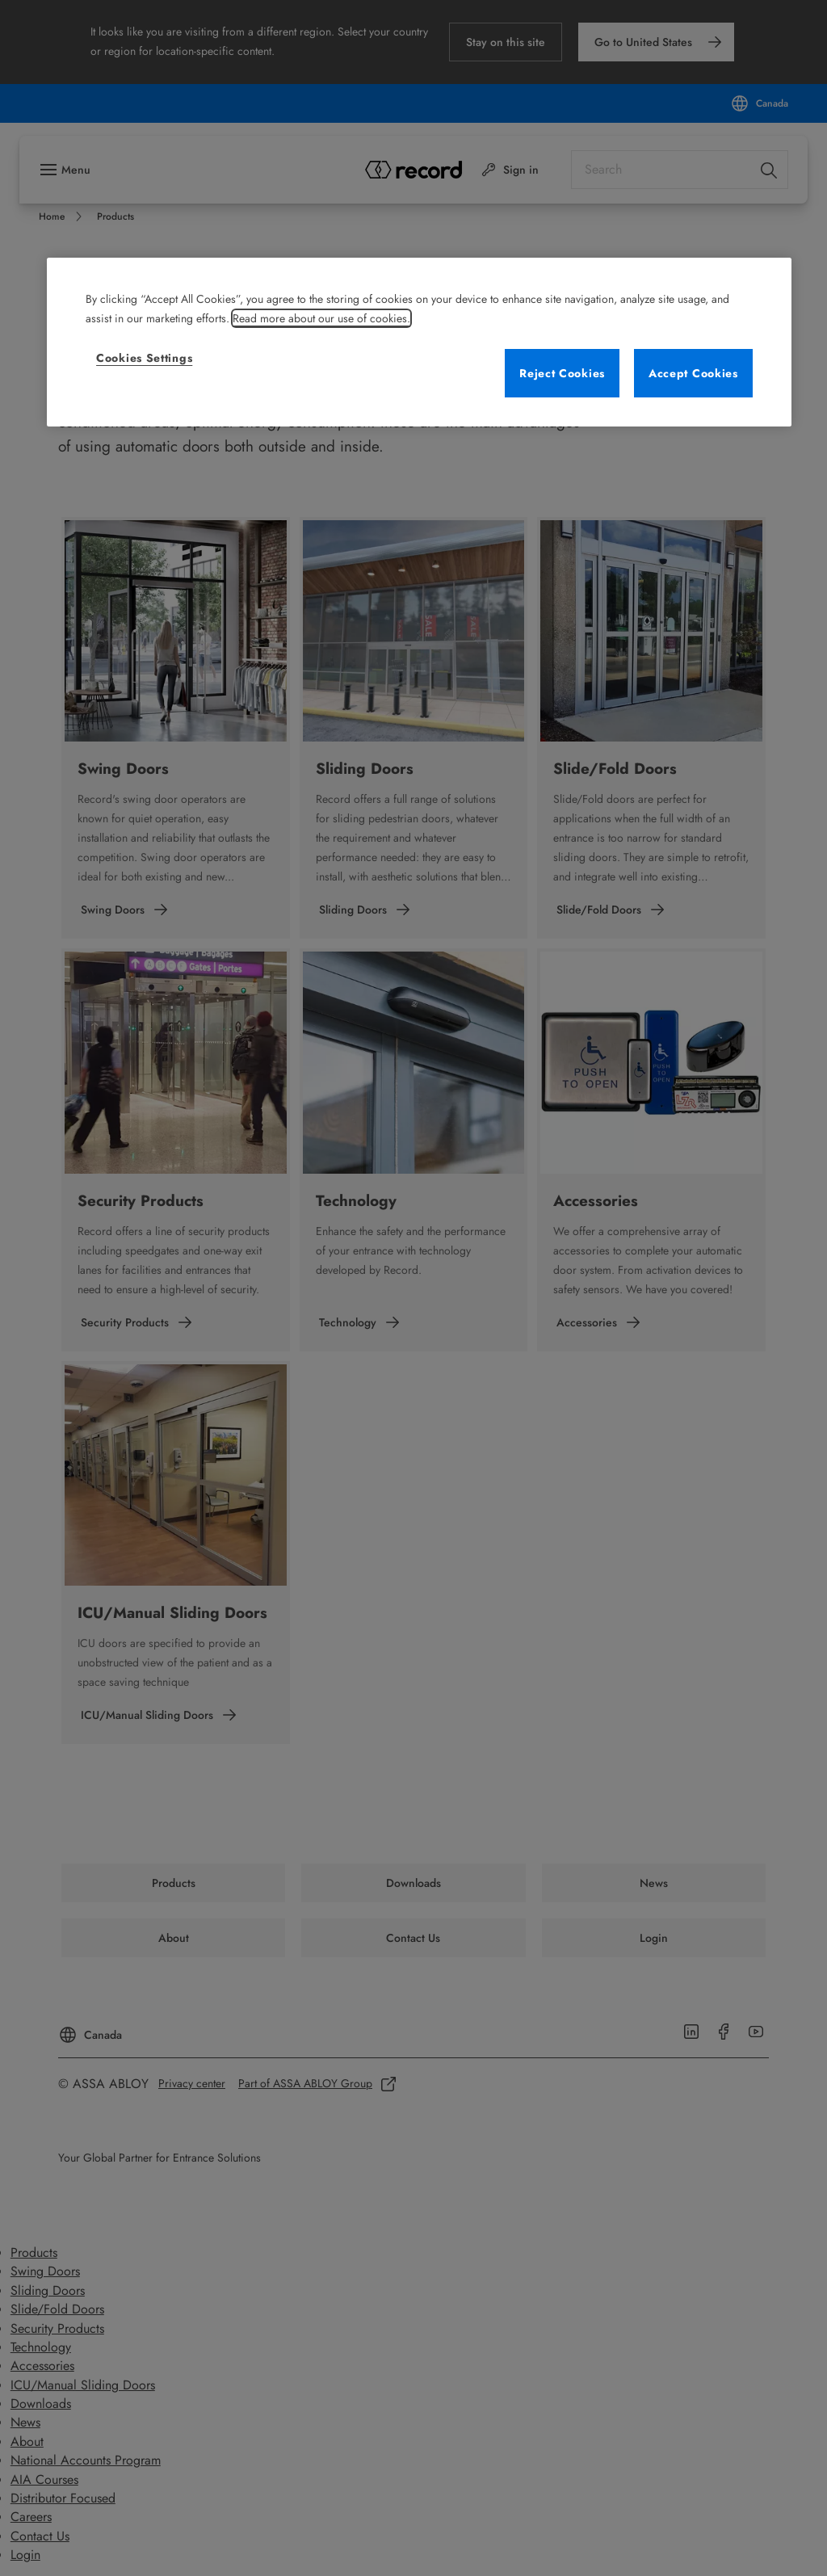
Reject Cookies (562, 373)
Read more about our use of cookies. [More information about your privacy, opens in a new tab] (321, 318)
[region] (419, 342)
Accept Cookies (693, 373)
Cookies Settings (144, 358)
